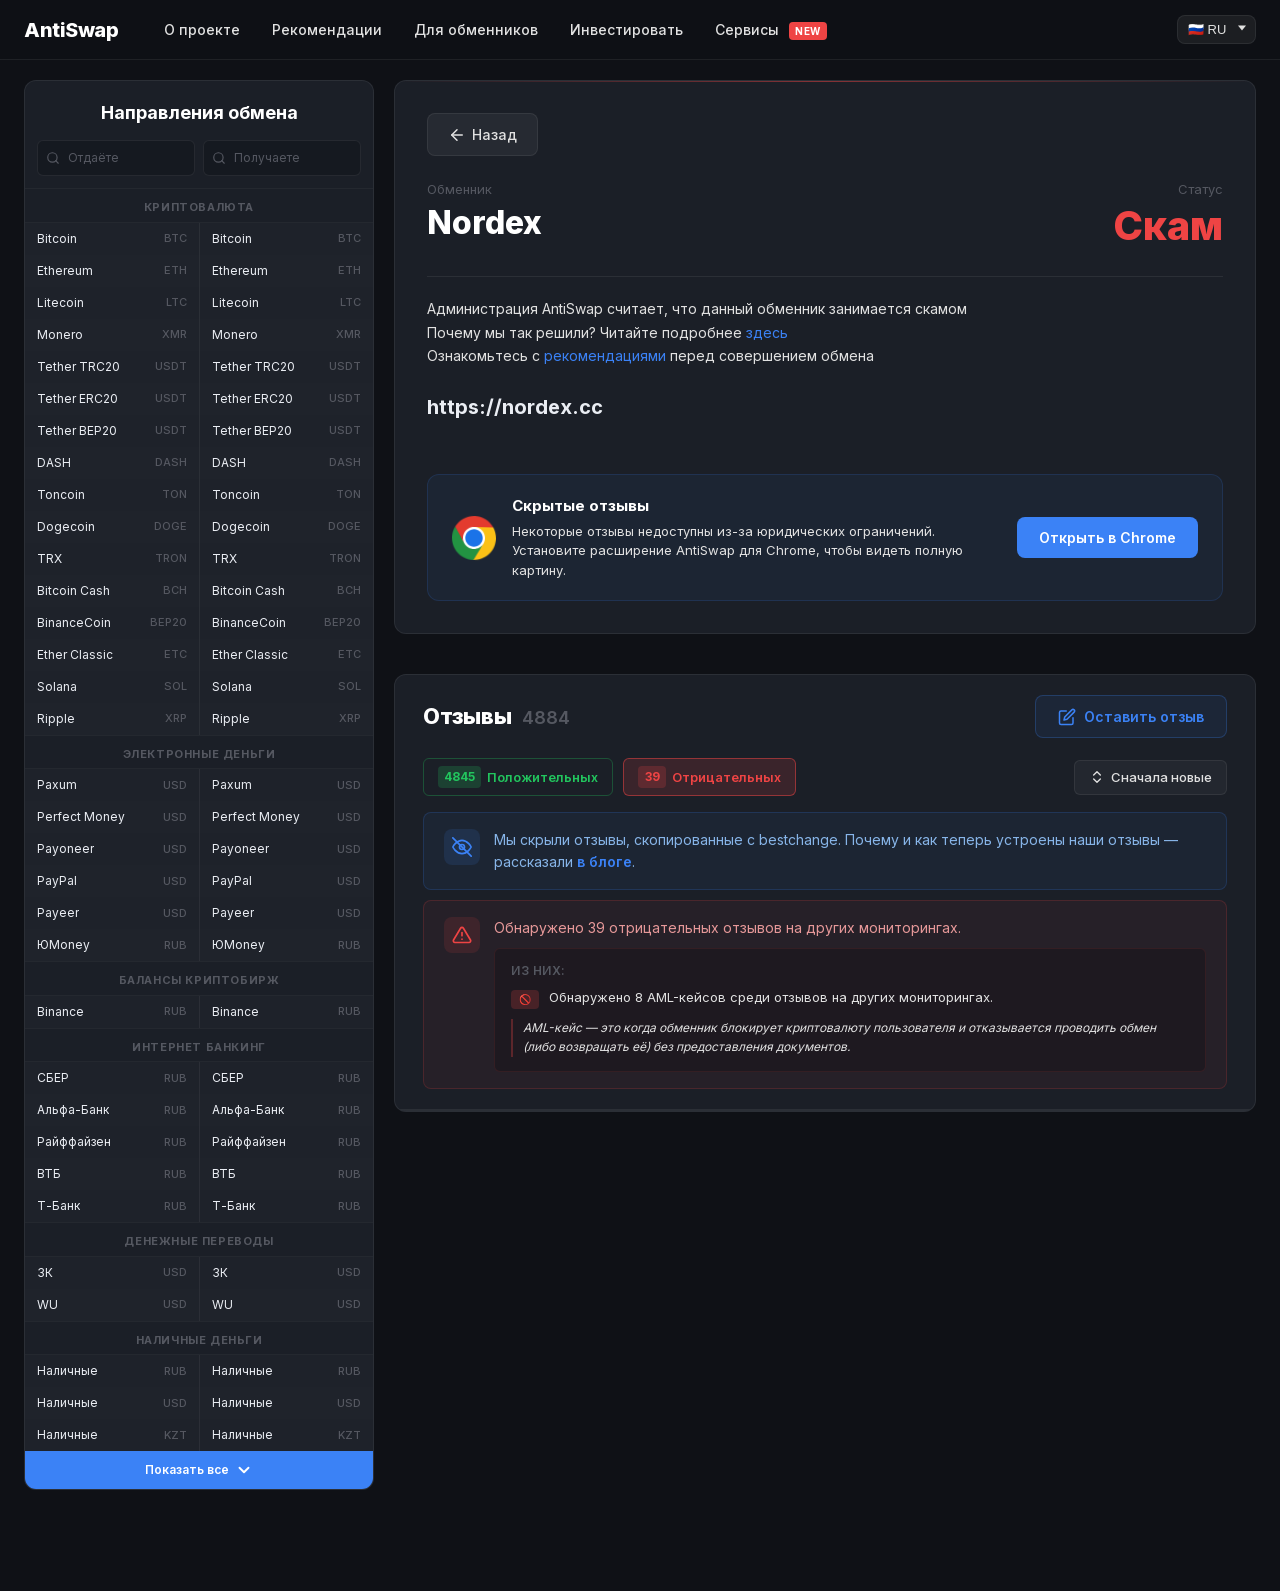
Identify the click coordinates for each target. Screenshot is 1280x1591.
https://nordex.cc (515, 407)
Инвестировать (626, 29)
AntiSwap (71, 30)
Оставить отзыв (1131, 717)
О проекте (202, 29)
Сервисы (771, 30)
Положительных (518, 777)
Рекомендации (327, 29)
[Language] (1216, 29)
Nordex (484, 222)
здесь (767, 332)
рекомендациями (605, 355)
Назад (482, 135)
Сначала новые (1150, 777)
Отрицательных (709, 777)
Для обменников (476, 29)
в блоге (604, 861)
